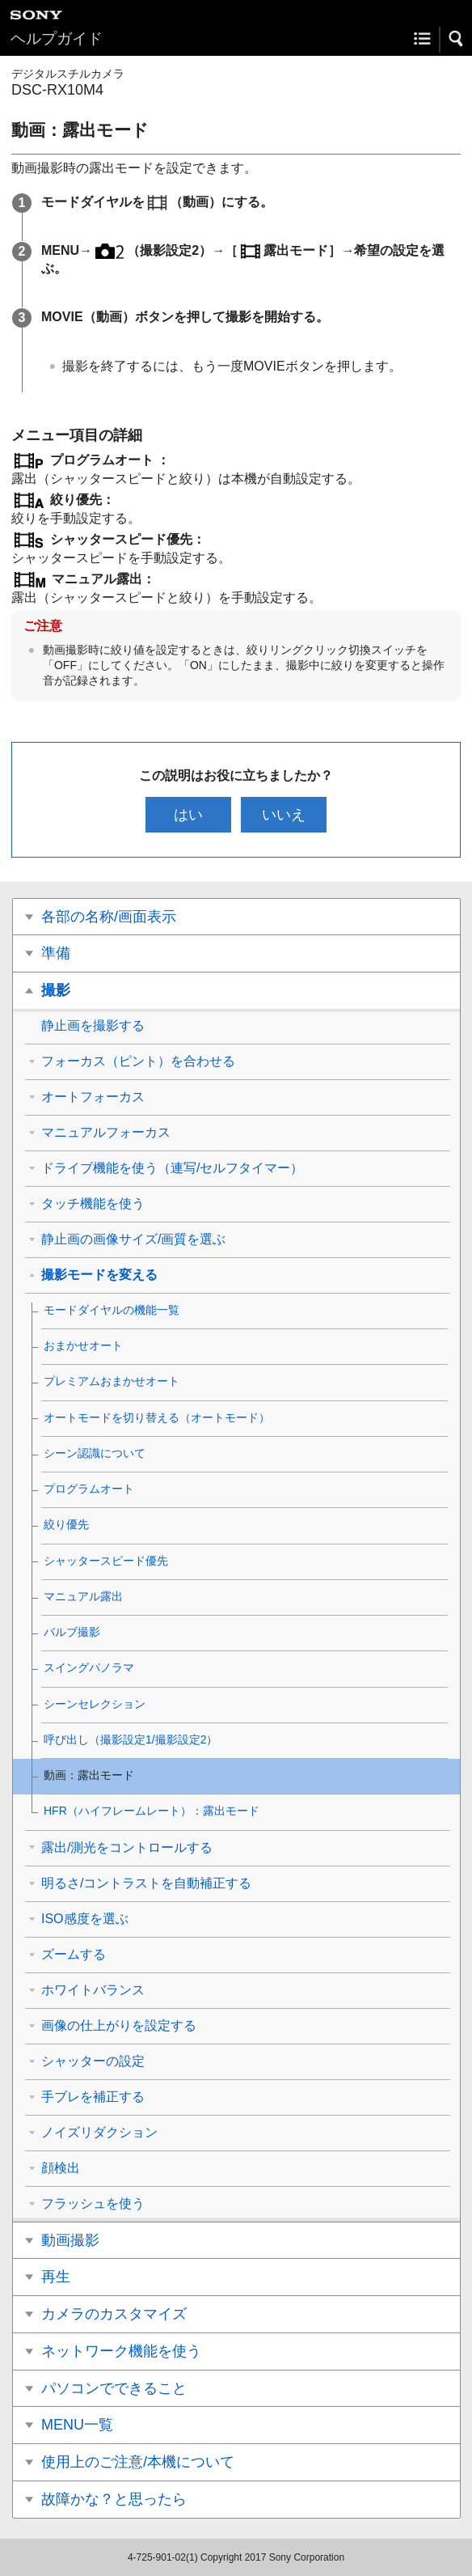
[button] (456, 39)
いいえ (284, 815)
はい (188, 815)
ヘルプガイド (57, 38)
